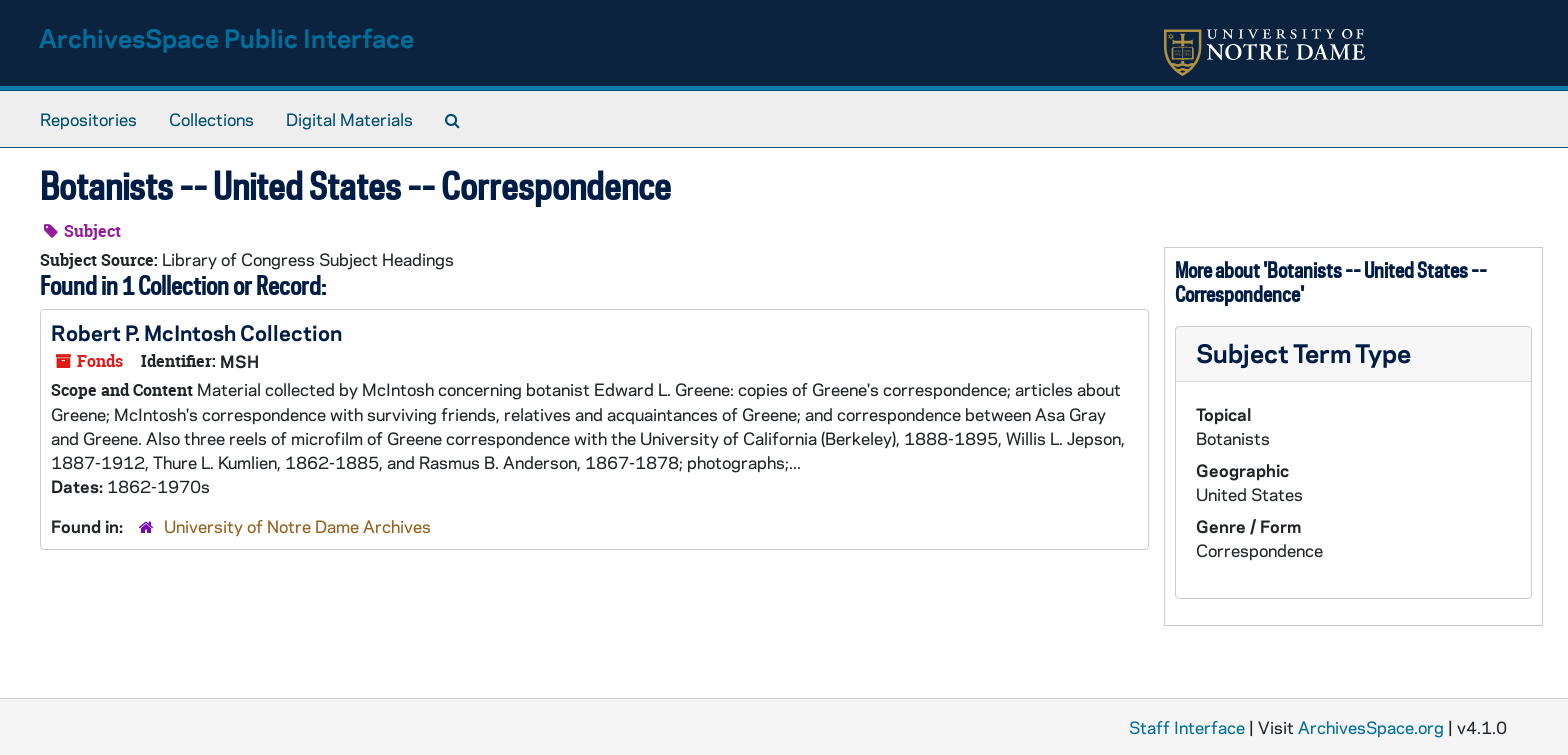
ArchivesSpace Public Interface (226, 37)
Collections (211, 119)
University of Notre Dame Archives (297, 526)
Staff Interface (1187, 727)
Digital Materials (349, 119)
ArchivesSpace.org (1371, 727)
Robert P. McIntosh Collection (196, 332)
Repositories (88, 119)
